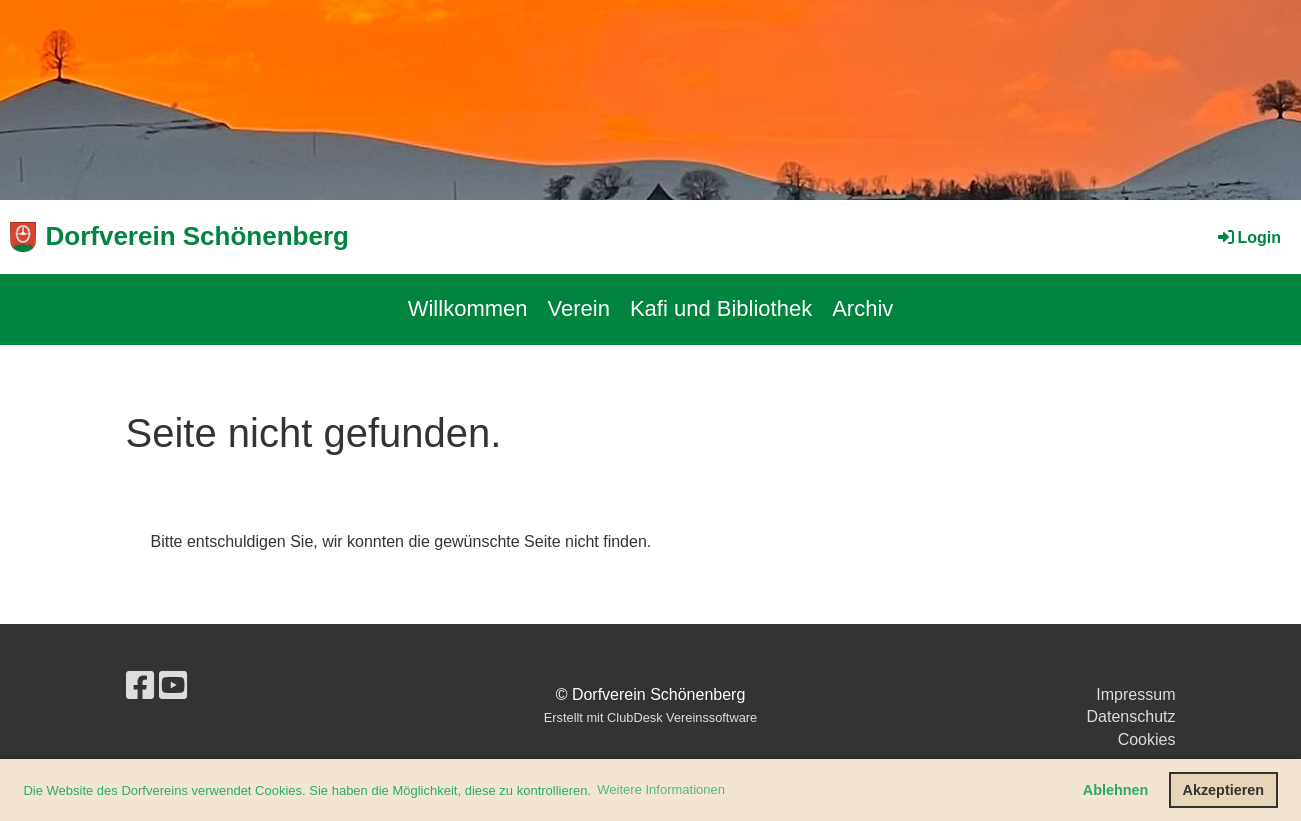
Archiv (862, 308)
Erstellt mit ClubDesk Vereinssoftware (650, 717)
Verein (579, 308)
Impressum (1135, 694)
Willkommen (468, 308)
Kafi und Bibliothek (721, 308)
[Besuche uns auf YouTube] (173, 686)
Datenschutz (1131, 716)
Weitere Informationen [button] (661, 789)
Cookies (1147, 739)
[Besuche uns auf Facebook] (140, 686)
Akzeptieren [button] (1224, 790)
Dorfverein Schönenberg (197, 236)
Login (1248, 237)
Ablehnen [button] (1116, 790)
